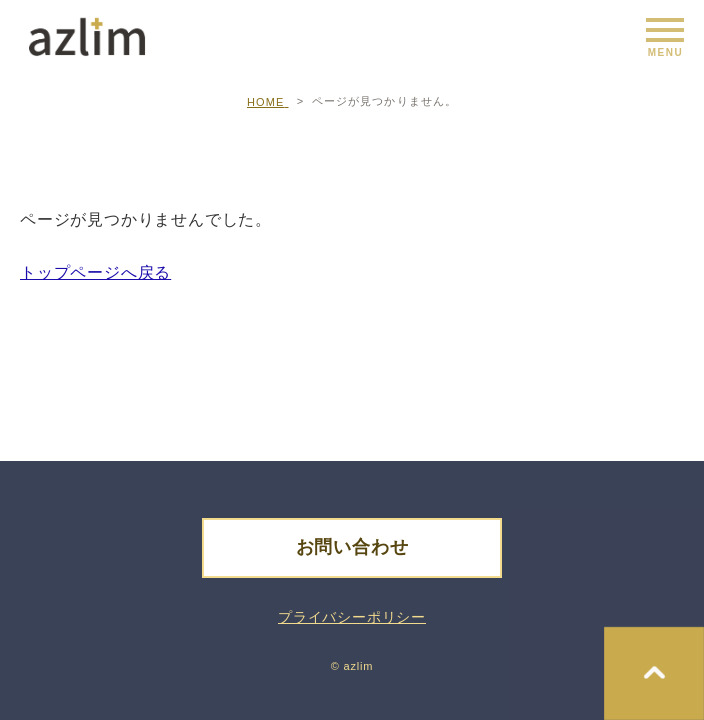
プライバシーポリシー (352, 617)
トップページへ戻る (95, 272)
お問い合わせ (352, 547)
